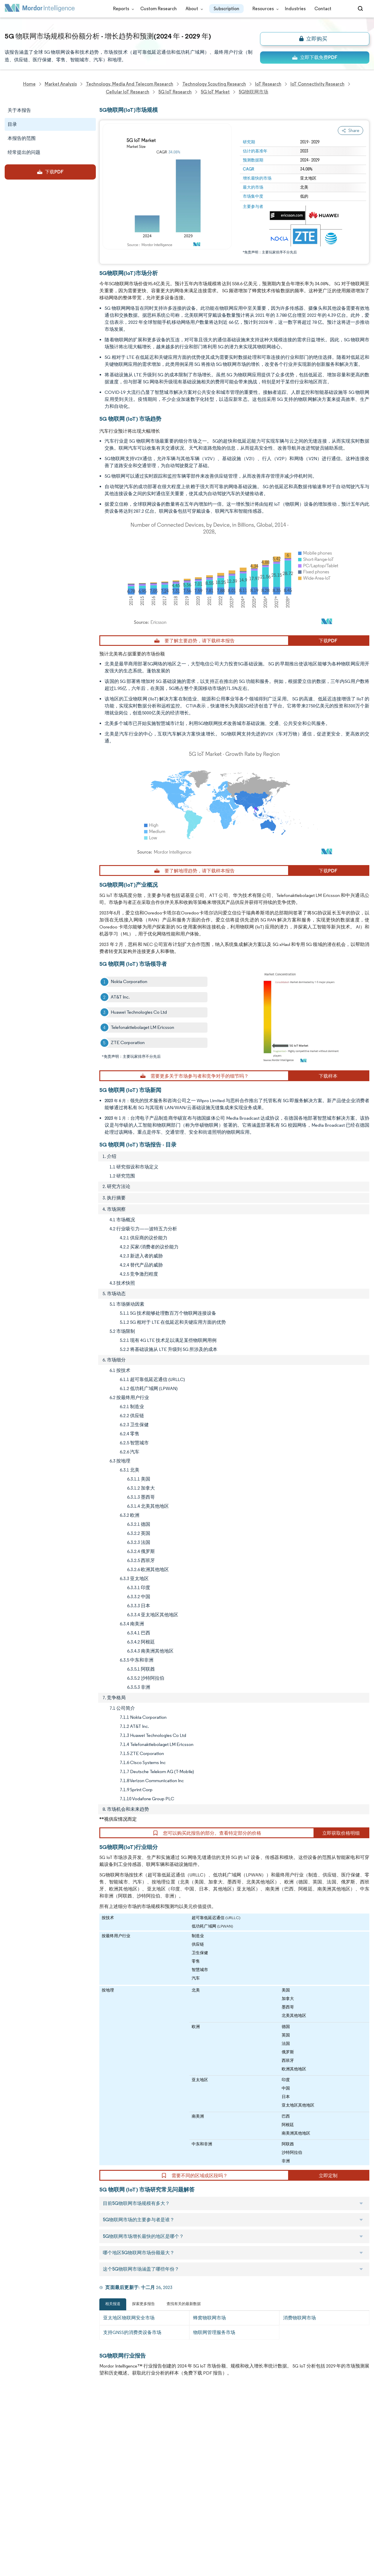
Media (11, 2450)
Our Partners (72, 2437)
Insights (13, 2476)
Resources (264, 8)
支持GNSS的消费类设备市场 (132, 2332)
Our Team (69, 2424)
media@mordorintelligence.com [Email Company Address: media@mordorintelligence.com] (155, 2500)
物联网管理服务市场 (214, 2332)
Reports (122, 8)
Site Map (68, 2540)
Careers (13, 2514)
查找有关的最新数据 (184, 2303)
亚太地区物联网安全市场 (129, 2318)
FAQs (64, 2463)
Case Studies (72, 2476)
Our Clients (17, 2437)
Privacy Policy (18, 2527)
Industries (295, 8)
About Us (14, 2424)
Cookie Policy (73, 2527)
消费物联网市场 (299, 2318)
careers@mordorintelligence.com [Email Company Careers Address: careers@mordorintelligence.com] (238, 2440)
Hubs (64, 2501)
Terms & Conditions (80, 2514)
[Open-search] (361, 9)
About (193, 8)
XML (9, 2540)
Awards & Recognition (27, 2463)
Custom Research (158, 8)
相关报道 (112, 2303)
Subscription (226, 8)
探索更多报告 (143, 2303)
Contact (322, 8)
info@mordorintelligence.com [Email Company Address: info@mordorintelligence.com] (152, 2478)
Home (11, 2412)
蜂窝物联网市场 (209, 2318)
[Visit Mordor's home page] (40, 9)
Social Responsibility (80, 2450)
